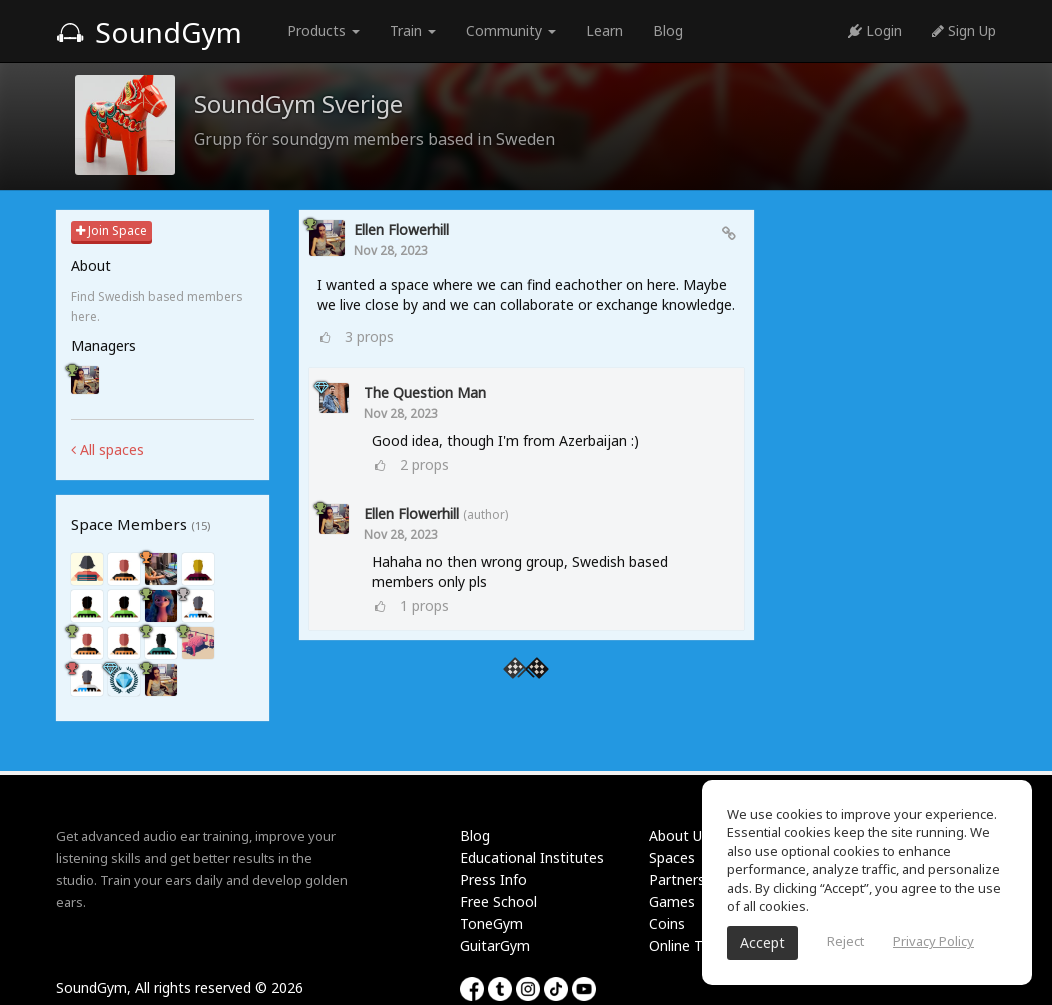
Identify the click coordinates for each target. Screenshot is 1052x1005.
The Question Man (425, 392)
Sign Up (964, 30)
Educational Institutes (532, 857)
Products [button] (323, 30)
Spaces (672, 857)
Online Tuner (690, 945)
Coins (667, 923)
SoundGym (149, 32)
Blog (668, 30)
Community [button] (511, 30)
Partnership (686, 879)
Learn (604, 30)
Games (672, 901)
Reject (845, 941)
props (369, 336)
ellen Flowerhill (401, 229)
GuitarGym (495, 945)
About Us (679, 835)
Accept (762, 942)
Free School (498, 901)
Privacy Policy (933, 941)
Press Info (493, 879)
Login (875, 30)
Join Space (111, 230)
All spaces (107, 449)
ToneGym (491, 923)
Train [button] (413, 30)
